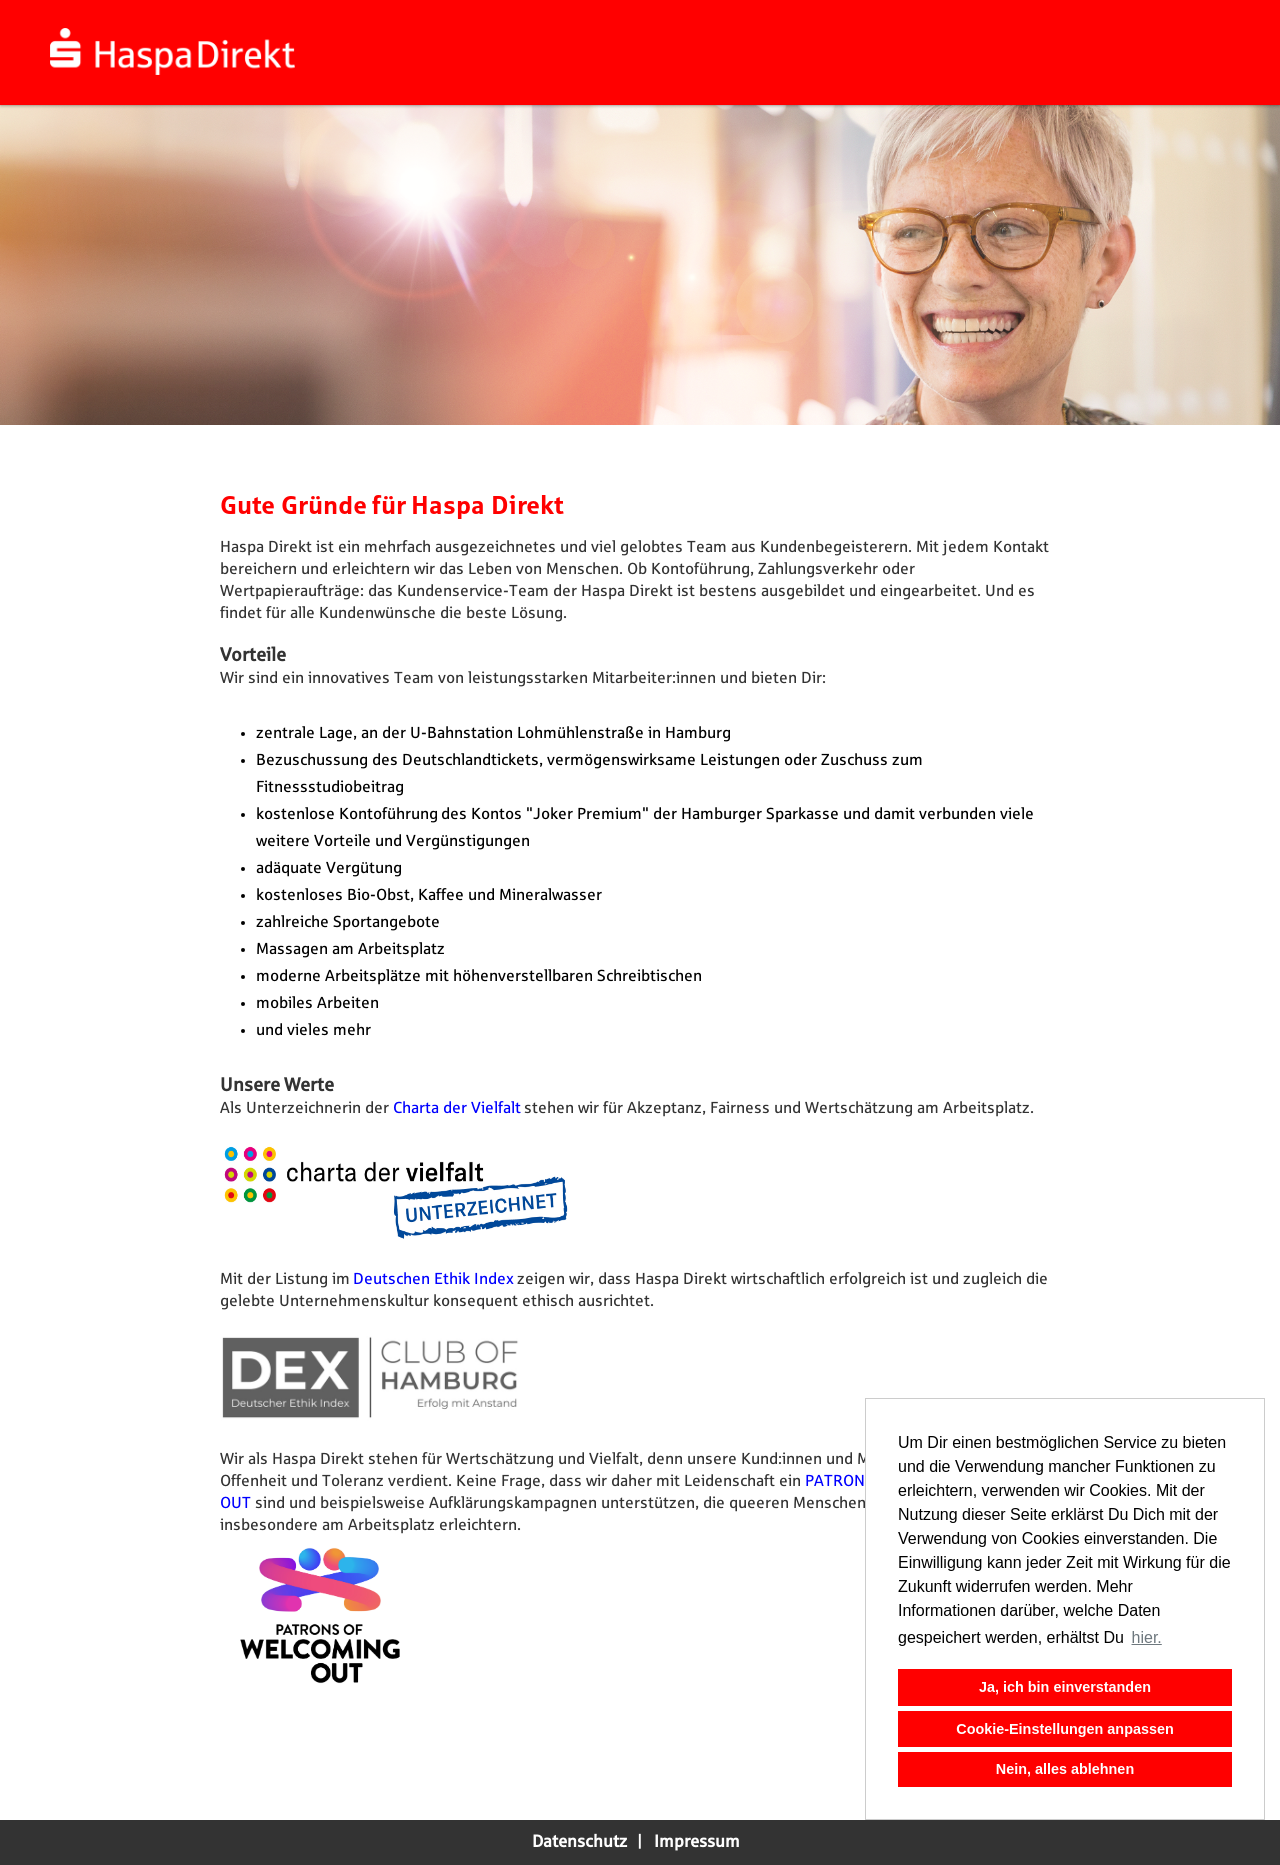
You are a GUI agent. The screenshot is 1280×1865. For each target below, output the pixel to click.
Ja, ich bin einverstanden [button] (1065, 1687)
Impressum (697, 1842)
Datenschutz (579, 1842)
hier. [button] (1147, 1637)
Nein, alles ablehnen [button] (1065, 1769)
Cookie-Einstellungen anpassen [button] (1065, 1729)
